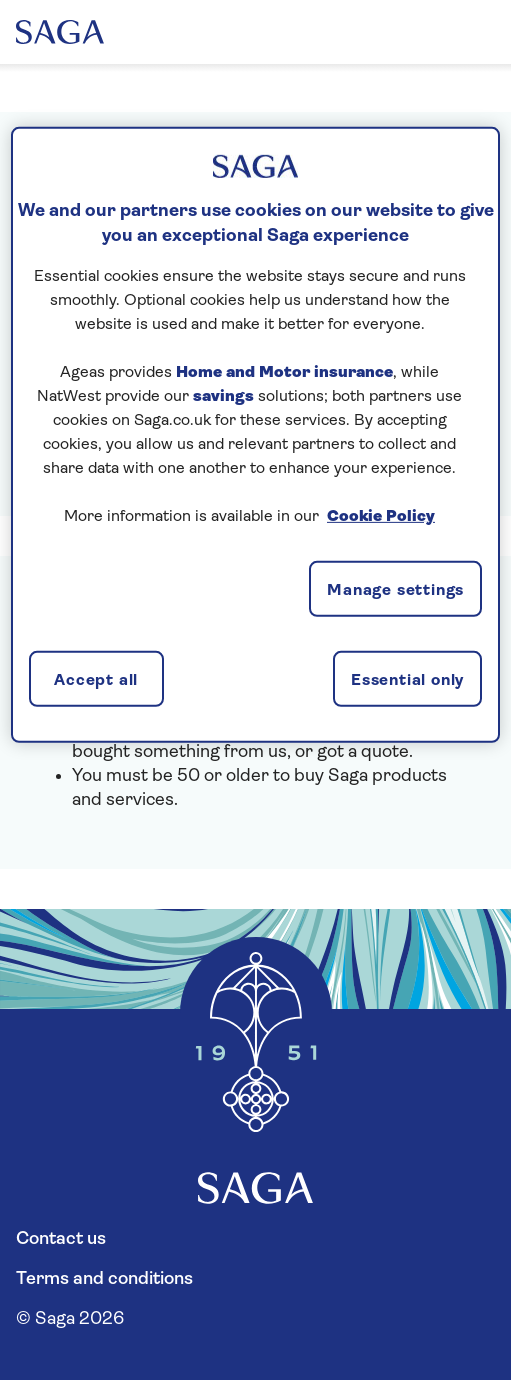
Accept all (96, 681)
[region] (255, 435)
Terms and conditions (104, 1279)
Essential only (407, 681)
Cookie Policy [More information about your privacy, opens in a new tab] (381, 517)
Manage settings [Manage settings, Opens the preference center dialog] (395, 591)
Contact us (61, 1239)
